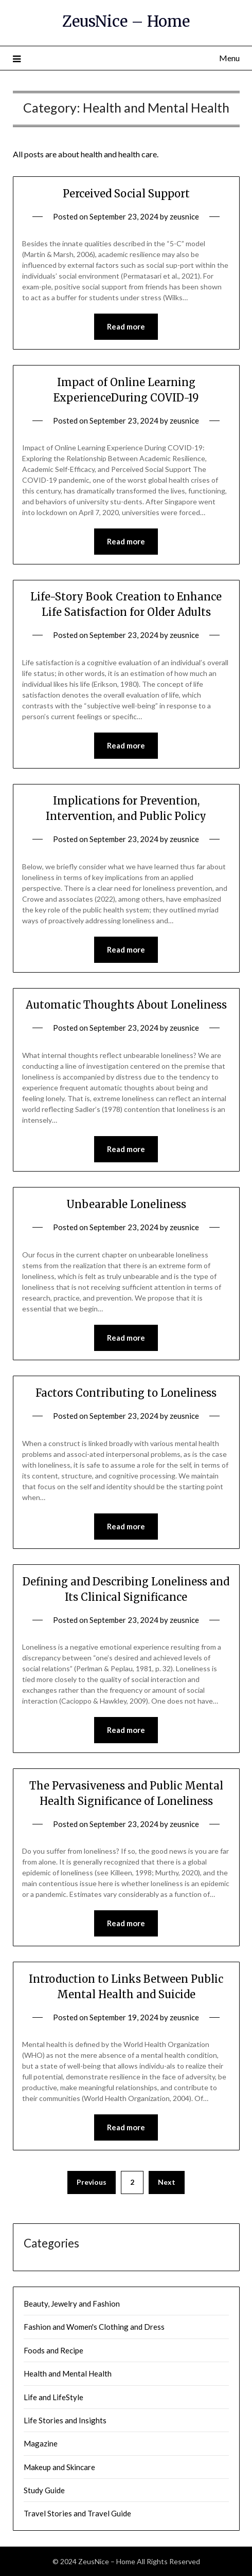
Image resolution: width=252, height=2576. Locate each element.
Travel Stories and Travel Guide (77, 2513)
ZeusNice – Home (126, 21)
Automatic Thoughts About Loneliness (126, 1004)
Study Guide (44, 2490)
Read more (126, 326)
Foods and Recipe (53, 2350)
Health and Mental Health (68, 2373)
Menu (229, 58)
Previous (91, 2182)
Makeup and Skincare (59, 2467)
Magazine (41, 2443)
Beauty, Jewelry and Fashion (72, 2303)
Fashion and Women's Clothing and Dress (94, 2326)
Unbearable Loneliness (126, 1204)
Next (166, 2182)
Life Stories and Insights (65, 2420)
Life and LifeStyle (53, 2397)
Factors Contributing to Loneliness (126, 1392)
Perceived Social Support (126, 193)
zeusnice (184, 216)
